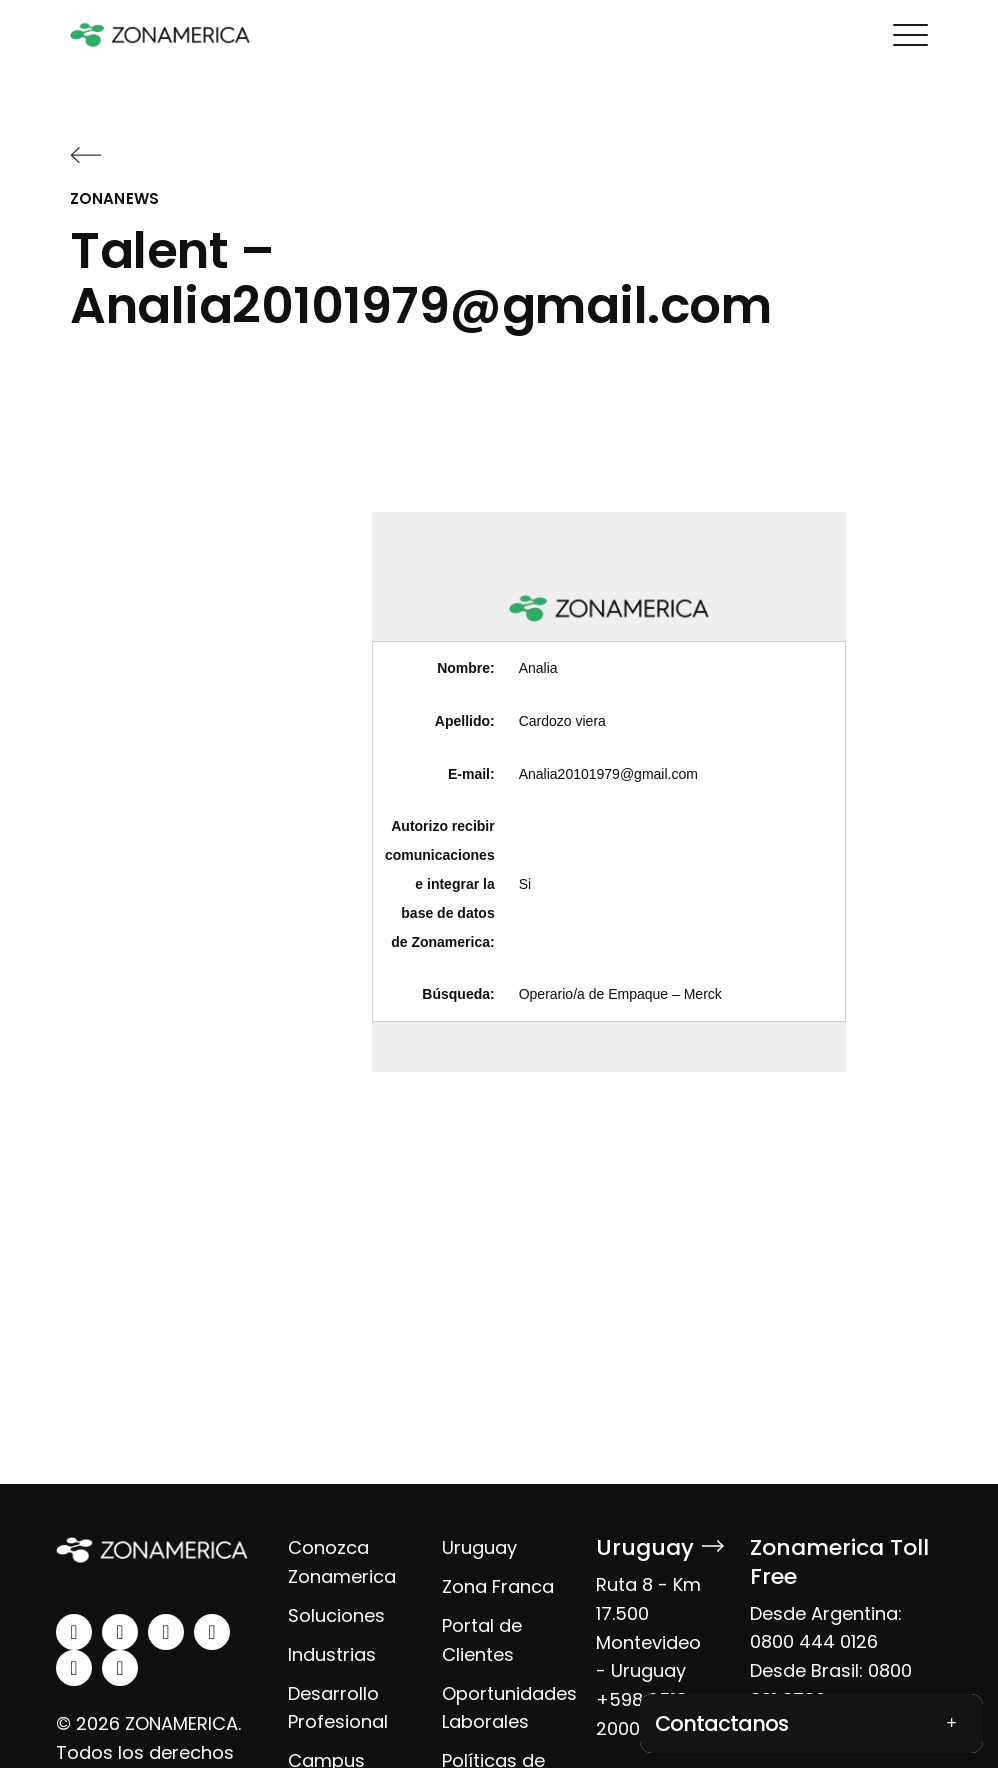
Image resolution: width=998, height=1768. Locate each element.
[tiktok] (120, 1668)
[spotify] (74, 1668)
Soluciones (336, 1615)
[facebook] (166, 1632)
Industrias (332, 1654)
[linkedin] (74, 1632)
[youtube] (212, 1632)
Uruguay (479, 1547)
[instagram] (120, 1632)
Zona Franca (498, 1586)
